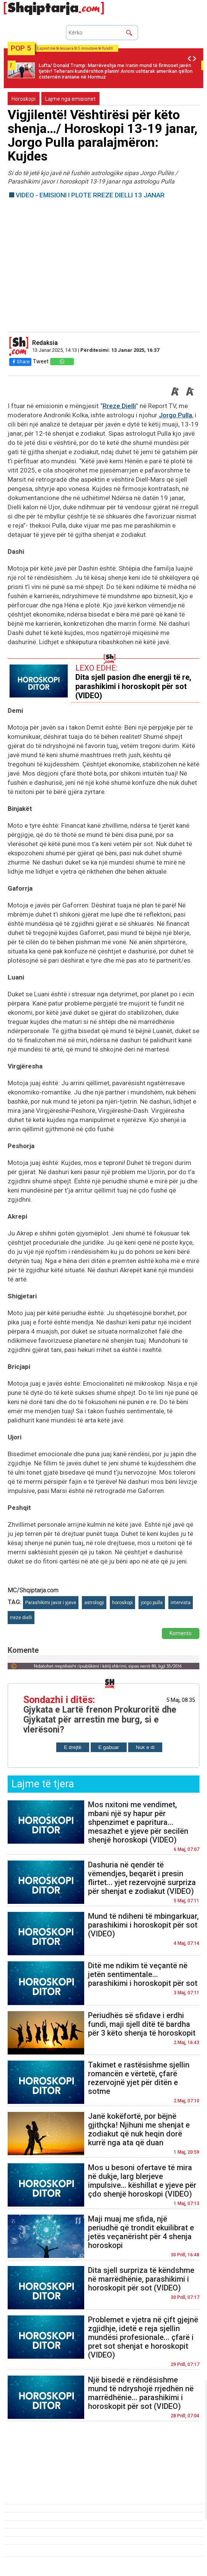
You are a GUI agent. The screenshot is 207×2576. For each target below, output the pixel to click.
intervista (181, 1602)
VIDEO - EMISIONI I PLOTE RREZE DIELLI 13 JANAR (90, 195)
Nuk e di (145, 1747)
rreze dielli (21, 1617)
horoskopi (122, 1602)
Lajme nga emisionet (70, 99)
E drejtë (72, 1747)
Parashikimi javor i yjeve (50, 1602)
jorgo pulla (152, 1602)
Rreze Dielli (119, 406)
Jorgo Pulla (175, 415)
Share (20, 361)
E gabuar (108, 1747)
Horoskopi (23, 99)
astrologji (94, 1602)
